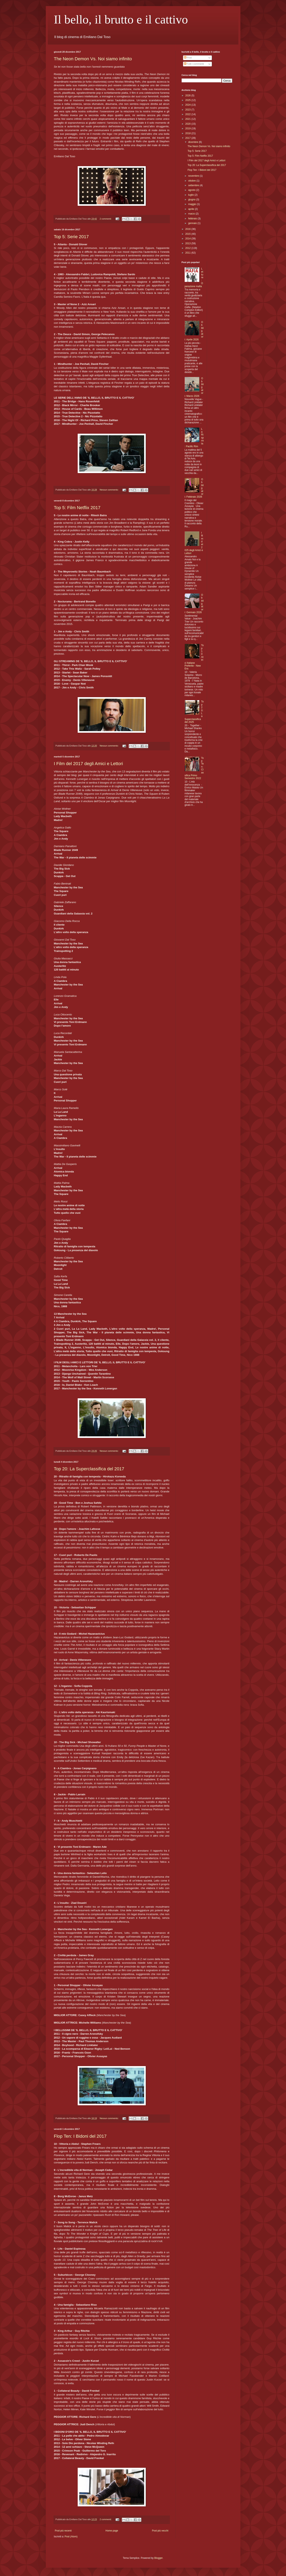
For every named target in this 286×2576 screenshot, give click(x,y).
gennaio (192, 223)
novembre (194, 175)
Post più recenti (63, 2530)
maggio (192, 204)
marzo (192, 213)
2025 (188, 100)
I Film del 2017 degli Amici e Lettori (88, 763)
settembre (194, 185)
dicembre (193, 142)
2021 (188, 119)
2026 (188, 95)
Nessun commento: (109, 489)
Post (188, 57)
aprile (191, 209)
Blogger (158, 2558)
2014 (188, 238)
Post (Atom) (71, 2536)
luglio (191, 194)
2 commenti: (106, 219)
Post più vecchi (160, 2530)
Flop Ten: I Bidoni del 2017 (80, 2136)
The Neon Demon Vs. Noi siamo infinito (93, 58)
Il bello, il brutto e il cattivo (121, 19)
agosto (192, 190)
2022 (188, 114)
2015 (188, 234)
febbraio (193, 218)
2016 (188, 229)
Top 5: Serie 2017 (71, 236)
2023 (188, 109)
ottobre (192, 180)
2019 (188, 128)
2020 (188, 123)
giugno (192, 199)
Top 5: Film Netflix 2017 (77, 507)
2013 (188, 243)
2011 (188, 252)
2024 (188, 104)
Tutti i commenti (194, 64)
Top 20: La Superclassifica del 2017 (89, 1468)
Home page (111, 2530)
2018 (188, 133)
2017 (188, 138)
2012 (188, 248)
